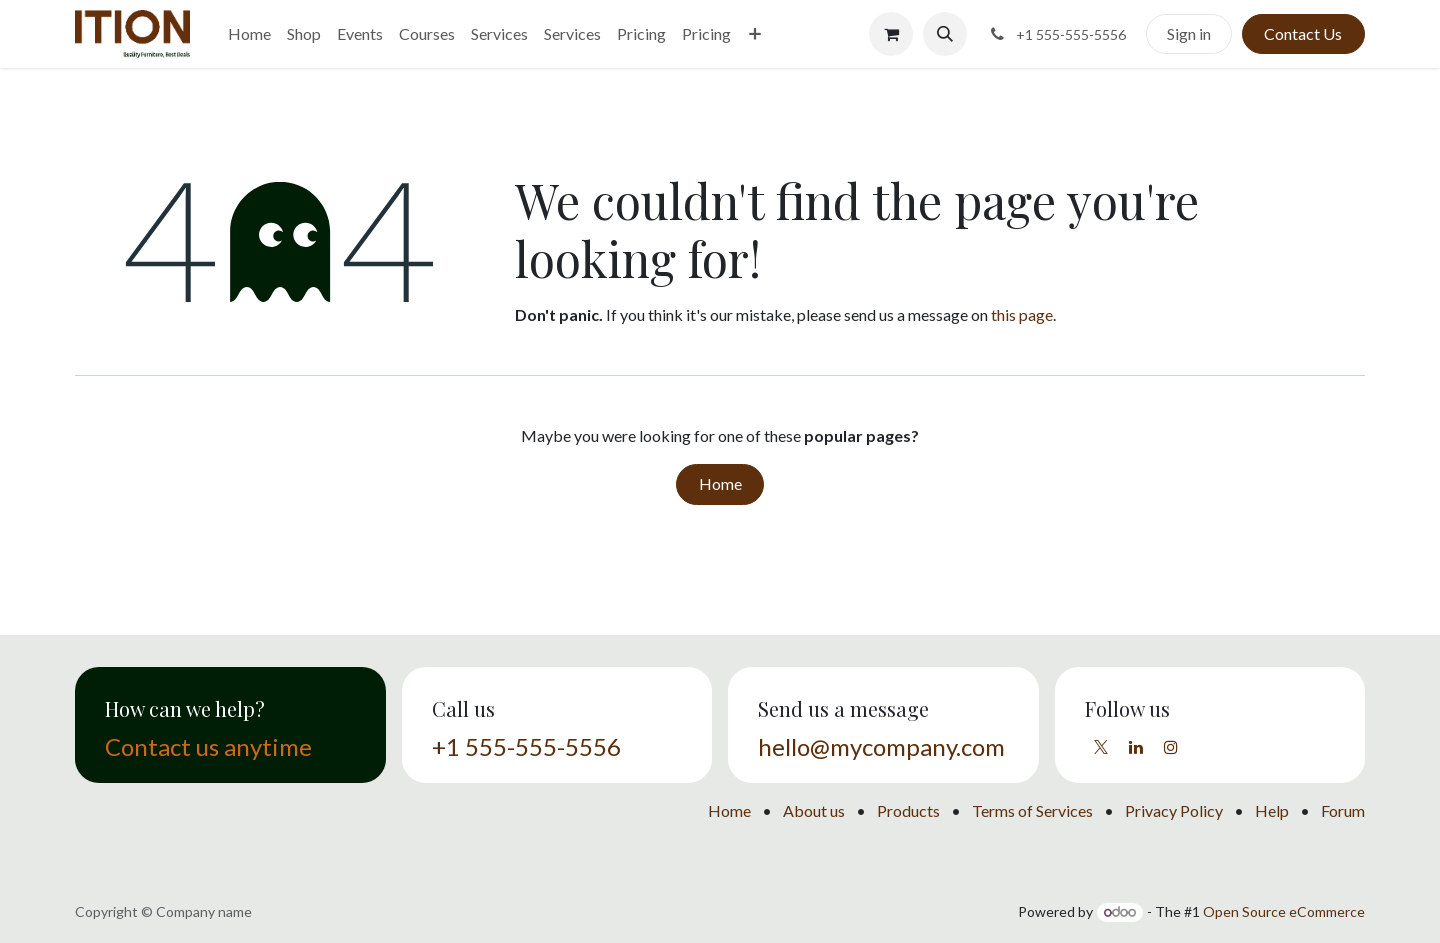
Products (908, 810)
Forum (1343, 810)
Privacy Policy (1174, 810)
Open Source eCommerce (1284, 911)
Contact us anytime (208, 746)
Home (720, 483)
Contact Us (1303, 33)
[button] (945, 34)
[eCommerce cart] (891, 34)
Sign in (1189, 33)
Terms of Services (1032, 810)
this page (1022, 314)
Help (1272, 810)
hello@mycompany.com (881, 746)
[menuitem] (249, 34)
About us (814, 810)
